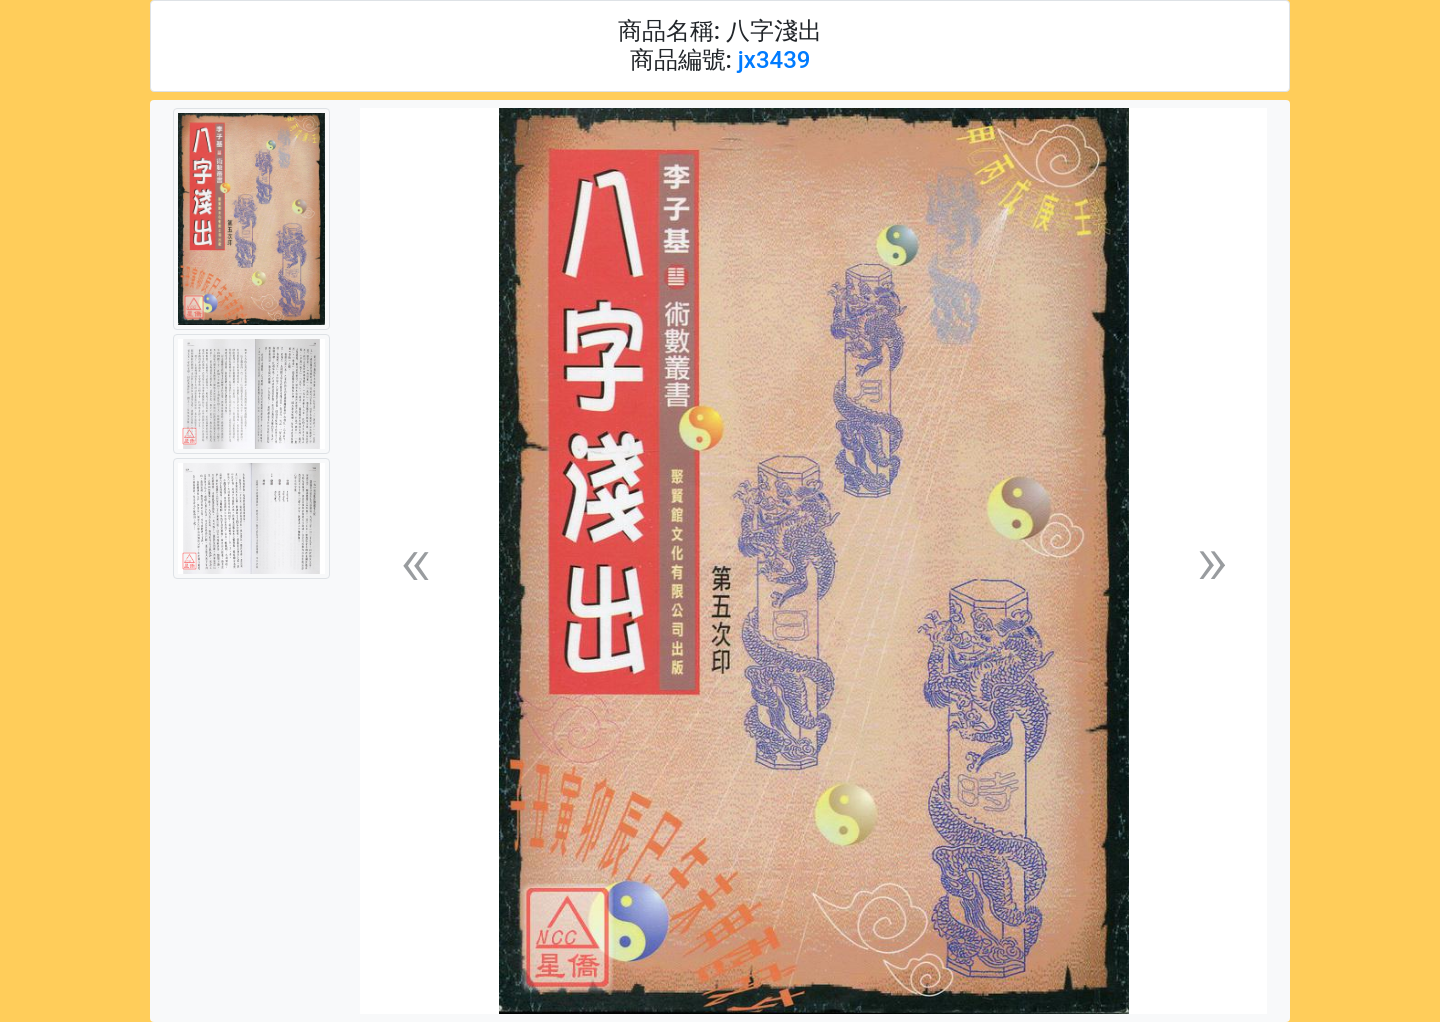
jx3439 (774, 60)
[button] (415, 561)
